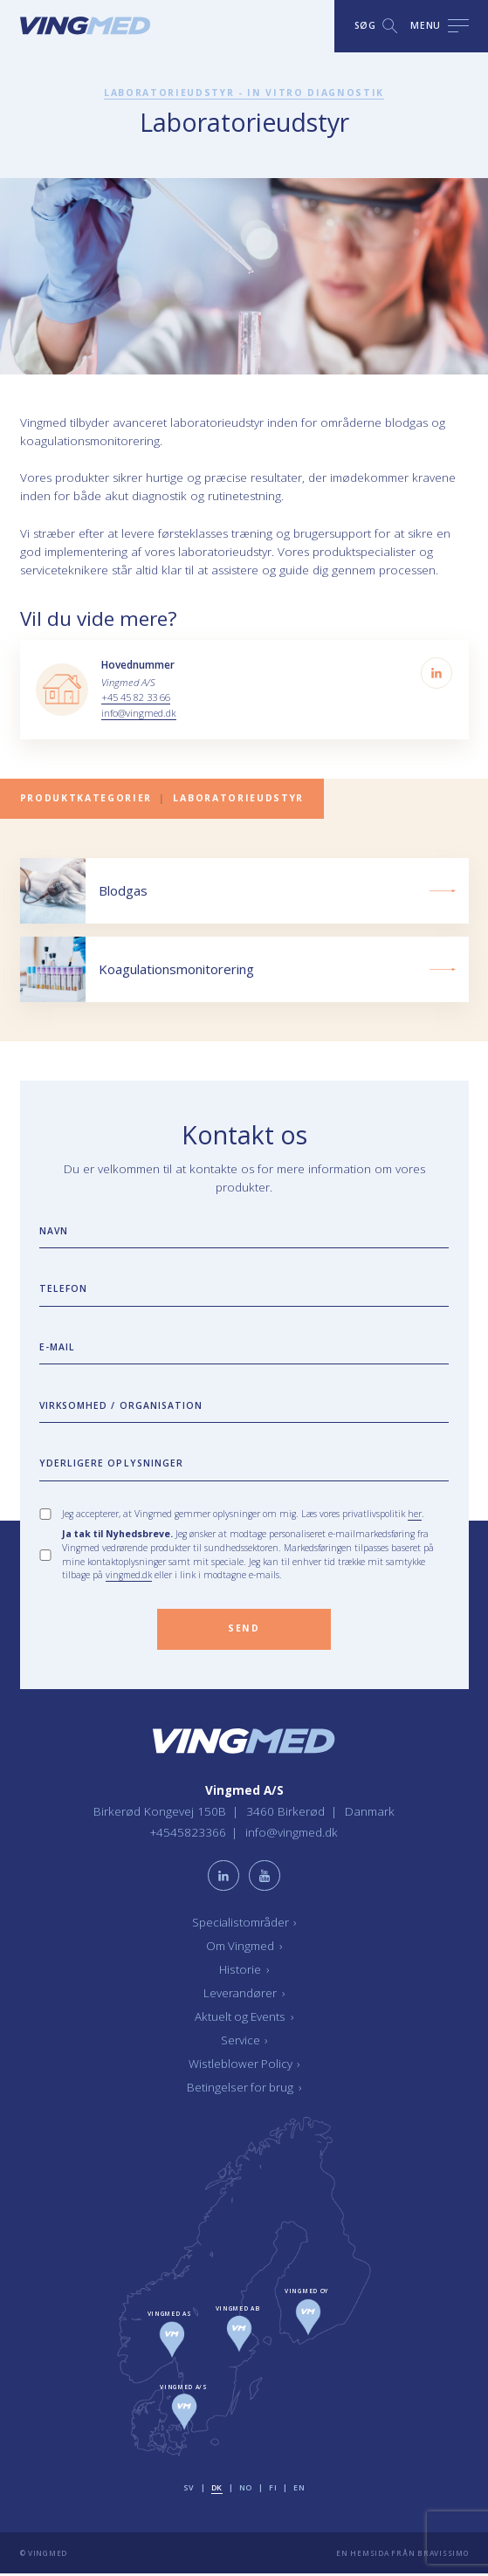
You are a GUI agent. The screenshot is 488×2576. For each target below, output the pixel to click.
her (415, 1514)
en (299, 2490)
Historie (244, 1971)
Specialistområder (244, 1924)
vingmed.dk (130, 1576)
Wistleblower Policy (244, 2065)
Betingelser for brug (244, 2089)
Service (244, 2042)
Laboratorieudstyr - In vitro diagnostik (244, 92)
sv (188, 2490)
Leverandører (244, 1994)
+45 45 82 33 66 (135, 697)
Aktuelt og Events (244, 2018)
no (245, 2490)
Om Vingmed (244, 1947)
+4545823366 (189, 1835)
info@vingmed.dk (139, 712)
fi (273, 2490)
